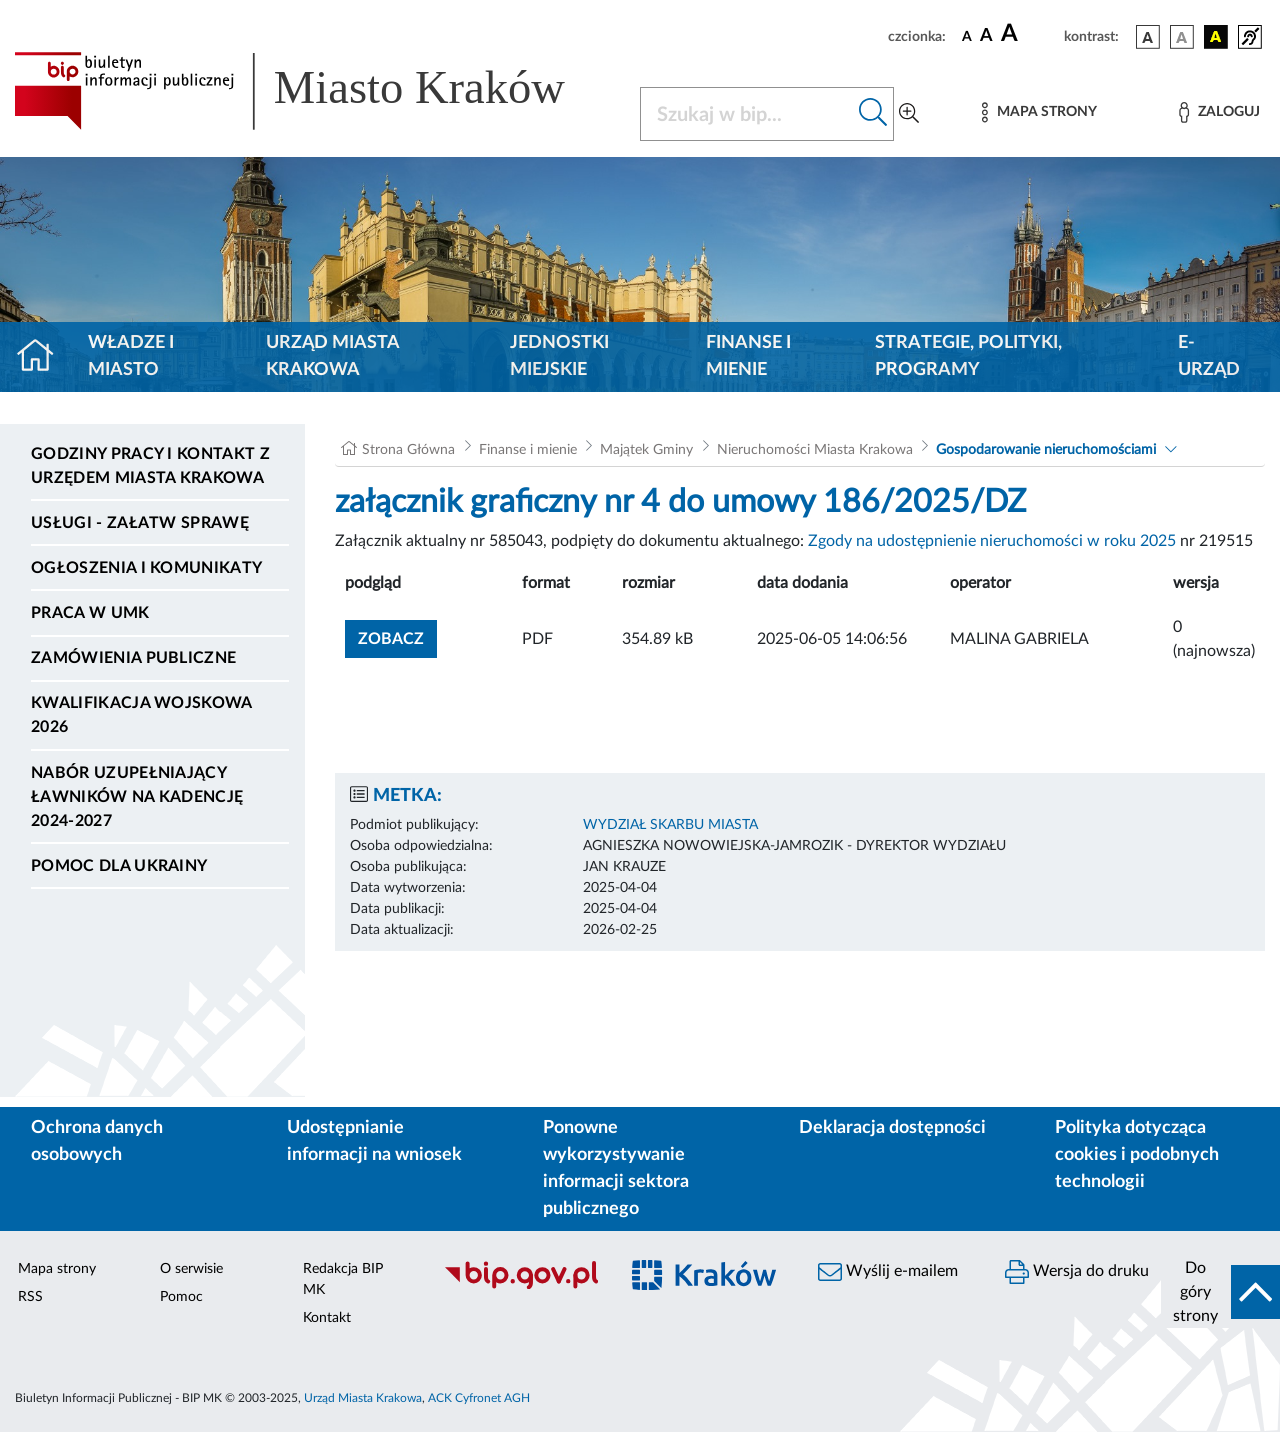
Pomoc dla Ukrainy (119, 866)
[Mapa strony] (1039, 112)
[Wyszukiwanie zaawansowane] (909, 114)
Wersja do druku (1077, 1272)
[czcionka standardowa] (967, 36)
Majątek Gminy (646, 450)
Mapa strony (57, 1269)
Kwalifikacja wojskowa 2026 (141, 715)
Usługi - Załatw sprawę (140, 523)
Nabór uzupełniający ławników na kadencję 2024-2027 (137, 797)
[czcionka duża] (1029, 34)
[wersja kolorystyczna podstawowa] (1148, 37)
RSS (30, 1297)
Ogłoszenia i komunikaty (146, 568)
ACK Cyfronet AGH (479, 1398)
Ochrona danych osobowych (97, 1141)
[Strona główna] (43, 357)
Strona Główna (408, 450)
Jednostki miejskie (559, 356)
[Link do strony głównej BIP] (315, 91)
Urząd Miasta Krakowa (332, 356)
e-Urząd (1209, 356)
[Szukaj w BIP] (747, 114)
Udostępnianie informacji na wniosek (374, 1141)
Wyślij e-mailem (888, 1272)
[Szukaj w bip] (873, 114)
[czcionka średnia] (986, 36)
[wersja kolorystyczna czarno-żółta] (1216, 37)
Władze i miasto (131, 356)
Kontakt (327, 1318)
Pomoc (181, 1297)
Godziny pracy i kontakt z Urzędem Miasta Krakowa (150, 466)
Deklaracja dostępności (892, 1128)
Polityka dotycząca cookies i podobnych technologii (1137, 1155)
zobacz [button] (397, 636)
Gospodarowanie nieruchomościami (1046, 450)
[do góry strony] (1220, 1292)
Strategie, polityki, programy (968, 356)
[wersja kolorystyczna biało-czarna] (1182, 37)
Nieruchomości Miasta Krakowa (815, 450)
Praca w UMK (90, 613)
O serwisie (191, 1269)
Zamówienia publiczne (133, 658)
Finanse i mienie (748, 356)
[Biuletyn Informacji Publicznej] (520, 1286)
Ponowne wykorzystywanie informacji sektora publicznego (616, 1168)
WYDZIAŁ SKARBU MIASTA (670, 825)
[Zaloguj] (1219, 112)
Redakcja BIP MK (343, 1279)
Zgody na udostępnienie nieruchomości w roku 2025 (992, 541)
